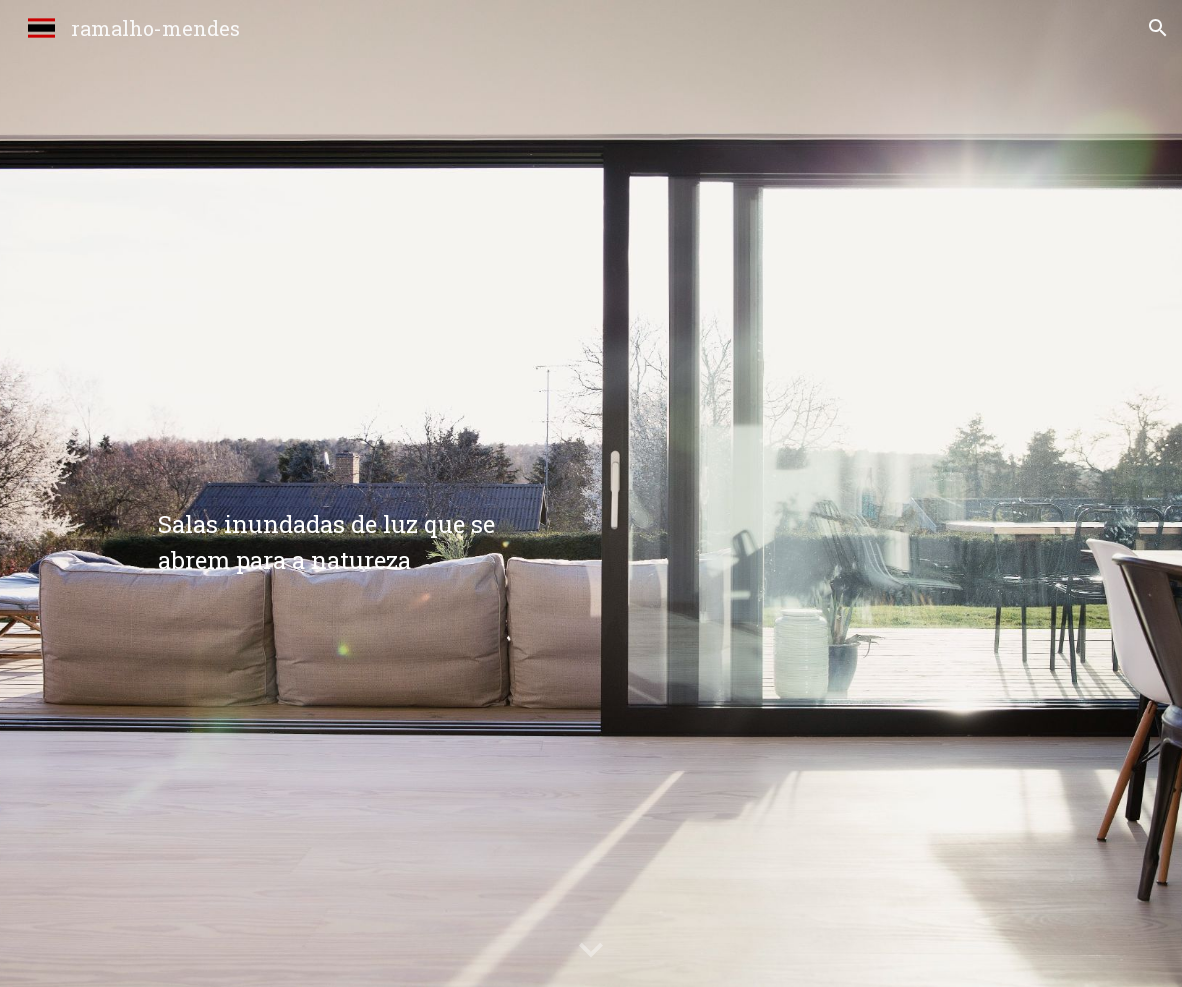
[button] (1158, 28)
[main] (365, 494)
